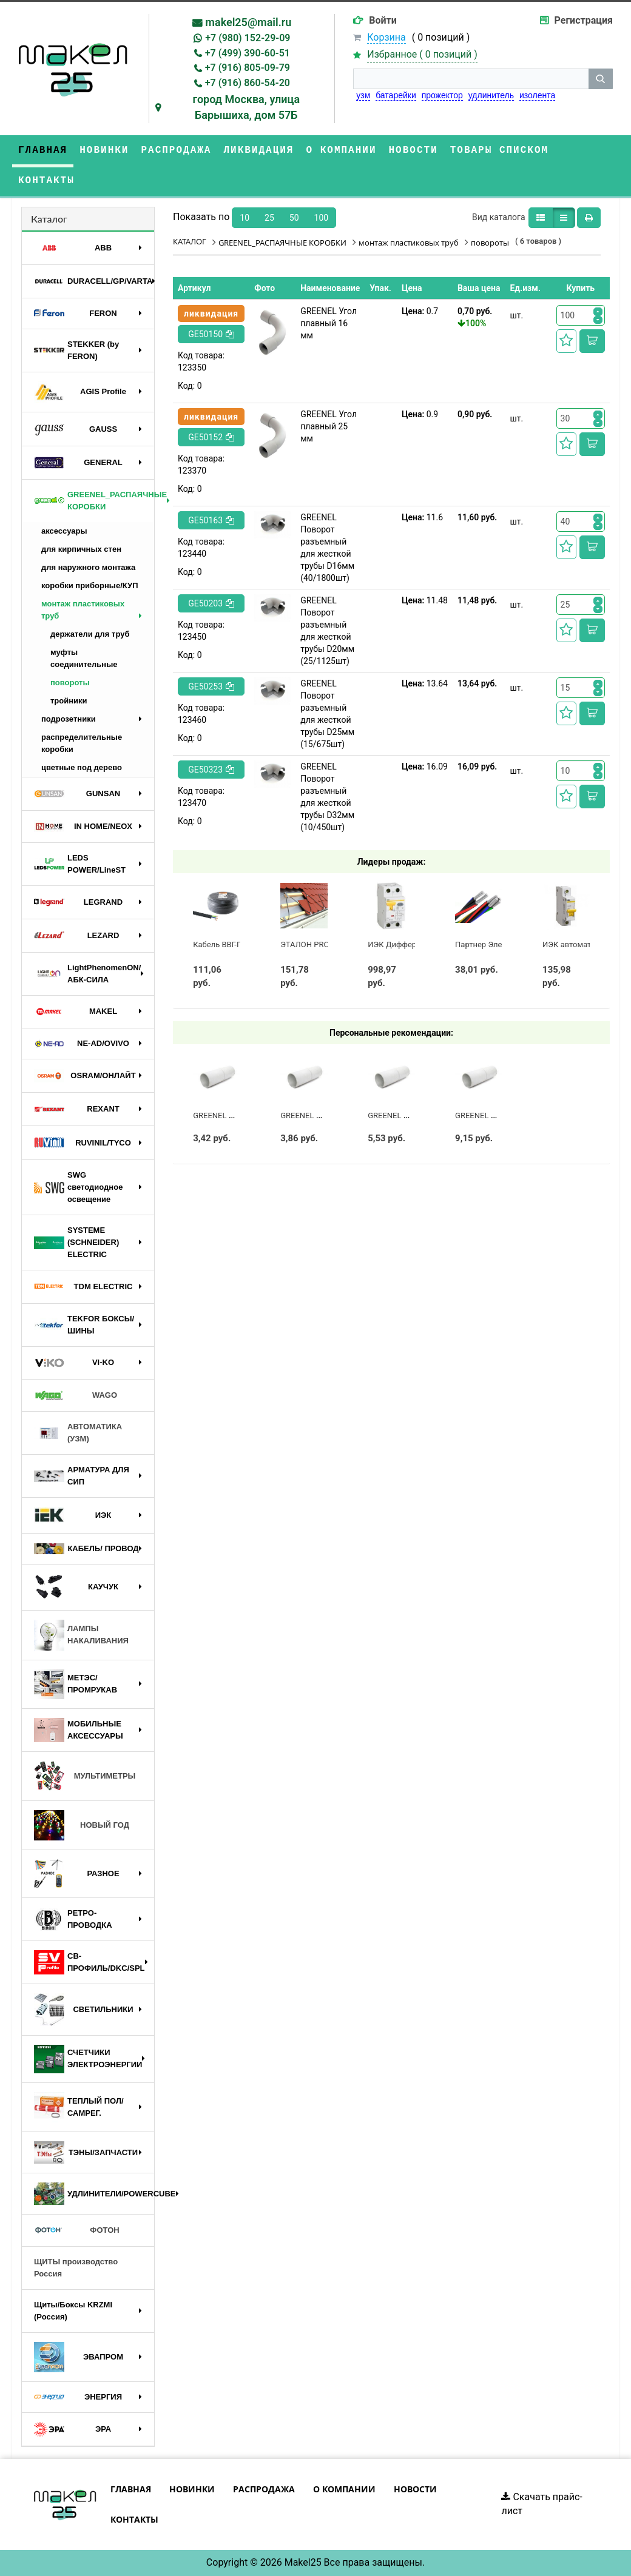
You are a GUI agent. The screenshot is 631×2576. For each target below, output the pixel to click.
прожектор (442, 95)
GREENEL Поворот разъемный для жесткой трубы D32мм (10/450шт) (327, 797)
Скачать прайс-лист (541, 2504)
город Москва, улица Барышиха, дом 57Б (246, 107)
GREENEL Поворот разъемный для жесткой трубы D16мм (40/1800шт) (327, 547)
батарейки (396, 95)
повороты (70, 682)
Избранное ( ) (422, 55)
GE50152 (211, 437)
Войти (383, 20)
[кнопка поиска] (601, 79)
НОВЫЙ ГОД (81, 1825)
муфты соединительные (84, 658)
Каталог (49, 218)
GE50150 (211, 334)
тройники (68, 700)
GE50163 (211, 520)
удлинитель (491, 95)
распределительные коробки (81, 743)
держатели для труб (89, 634)
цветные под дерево (81, 767)
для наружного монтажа (88, 567)
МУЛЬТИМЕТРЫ (84, 1776)
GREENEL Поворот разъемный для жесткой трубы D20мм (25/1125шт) (327, 630)
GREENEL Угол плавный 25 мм (328, 426)
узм (363, 95)
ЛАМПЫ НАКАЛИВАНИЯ (81, 1635)
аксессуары (64, 530)
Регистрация (584, 20)
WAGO (75, 1395)
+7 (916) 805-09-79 (247, 67)
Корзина (386, 37)
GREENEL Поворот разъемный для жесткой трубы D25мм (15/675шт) (327, 714)
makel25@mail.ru (248, 22)
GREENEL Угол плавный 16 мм (328, 323)
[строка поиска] (471, 79)
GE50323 (211, 769)
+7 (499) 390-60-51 (247, 53)
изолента (537, 95)
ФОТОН (77, 2230)
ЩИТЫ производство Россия (76, 2267)
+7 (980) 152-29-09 (247, 38)
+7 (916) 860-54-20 (247, 83)
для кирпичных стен (81, 549)
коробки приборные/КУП (89, 585)
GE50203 (211, 603)
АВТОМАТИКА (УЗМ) (78, 1432)
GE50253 (211, 686)
